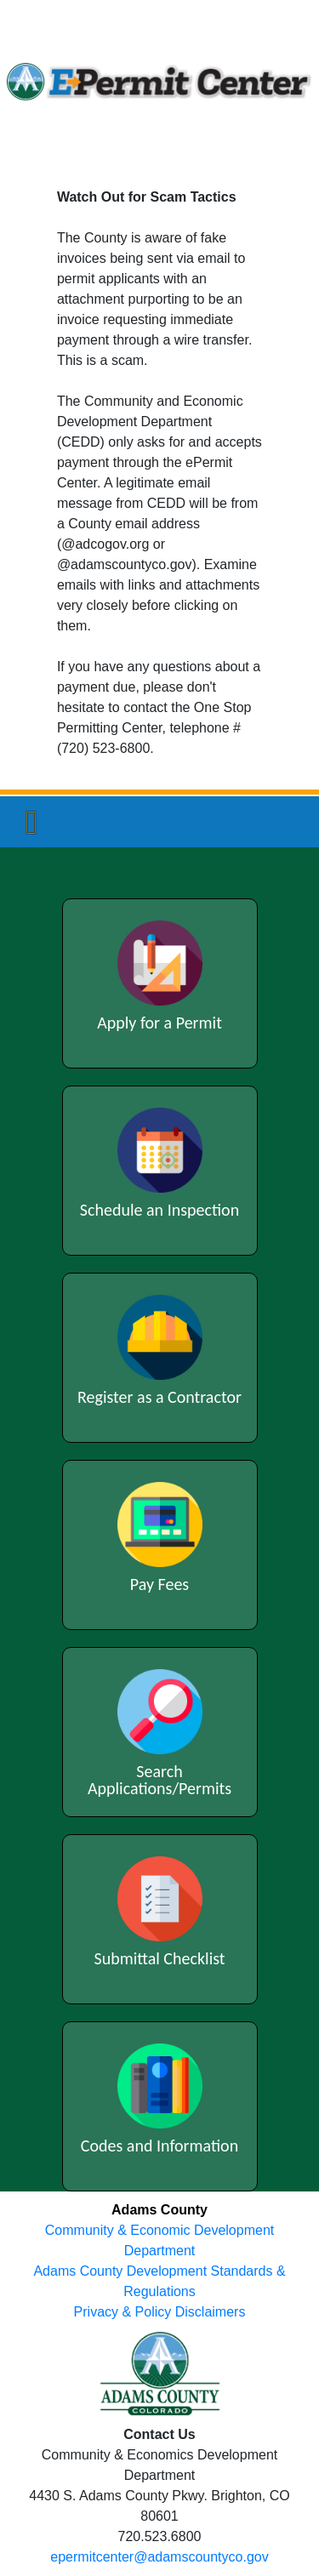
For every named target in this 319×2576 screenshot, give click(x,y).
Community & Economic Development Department (159, 2240)
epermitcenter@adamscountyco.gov (159, 2557)
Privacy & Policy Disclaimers (160, 2312)
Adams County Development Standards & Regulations (159, 2281)
